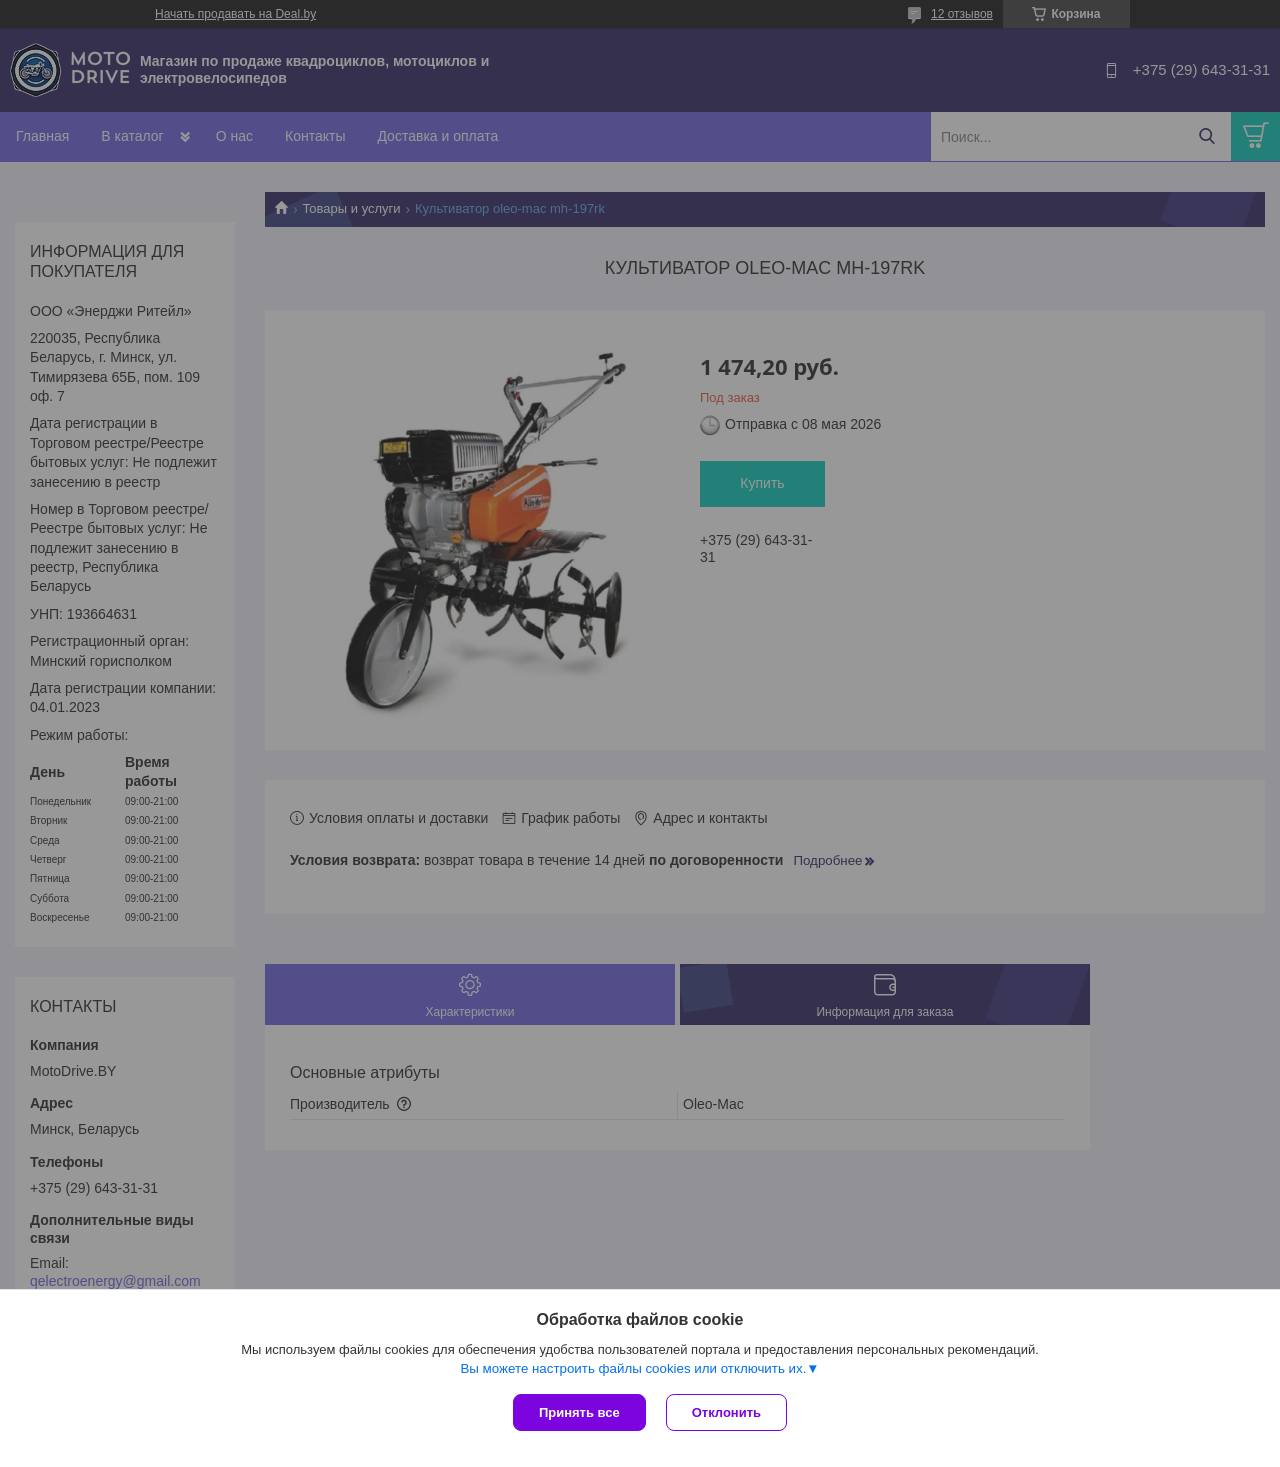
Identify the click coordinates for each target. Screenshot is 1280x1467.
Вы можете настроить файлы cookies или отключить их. (633, 1368)
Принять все (579, 1412)
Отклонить (726, 1412)
